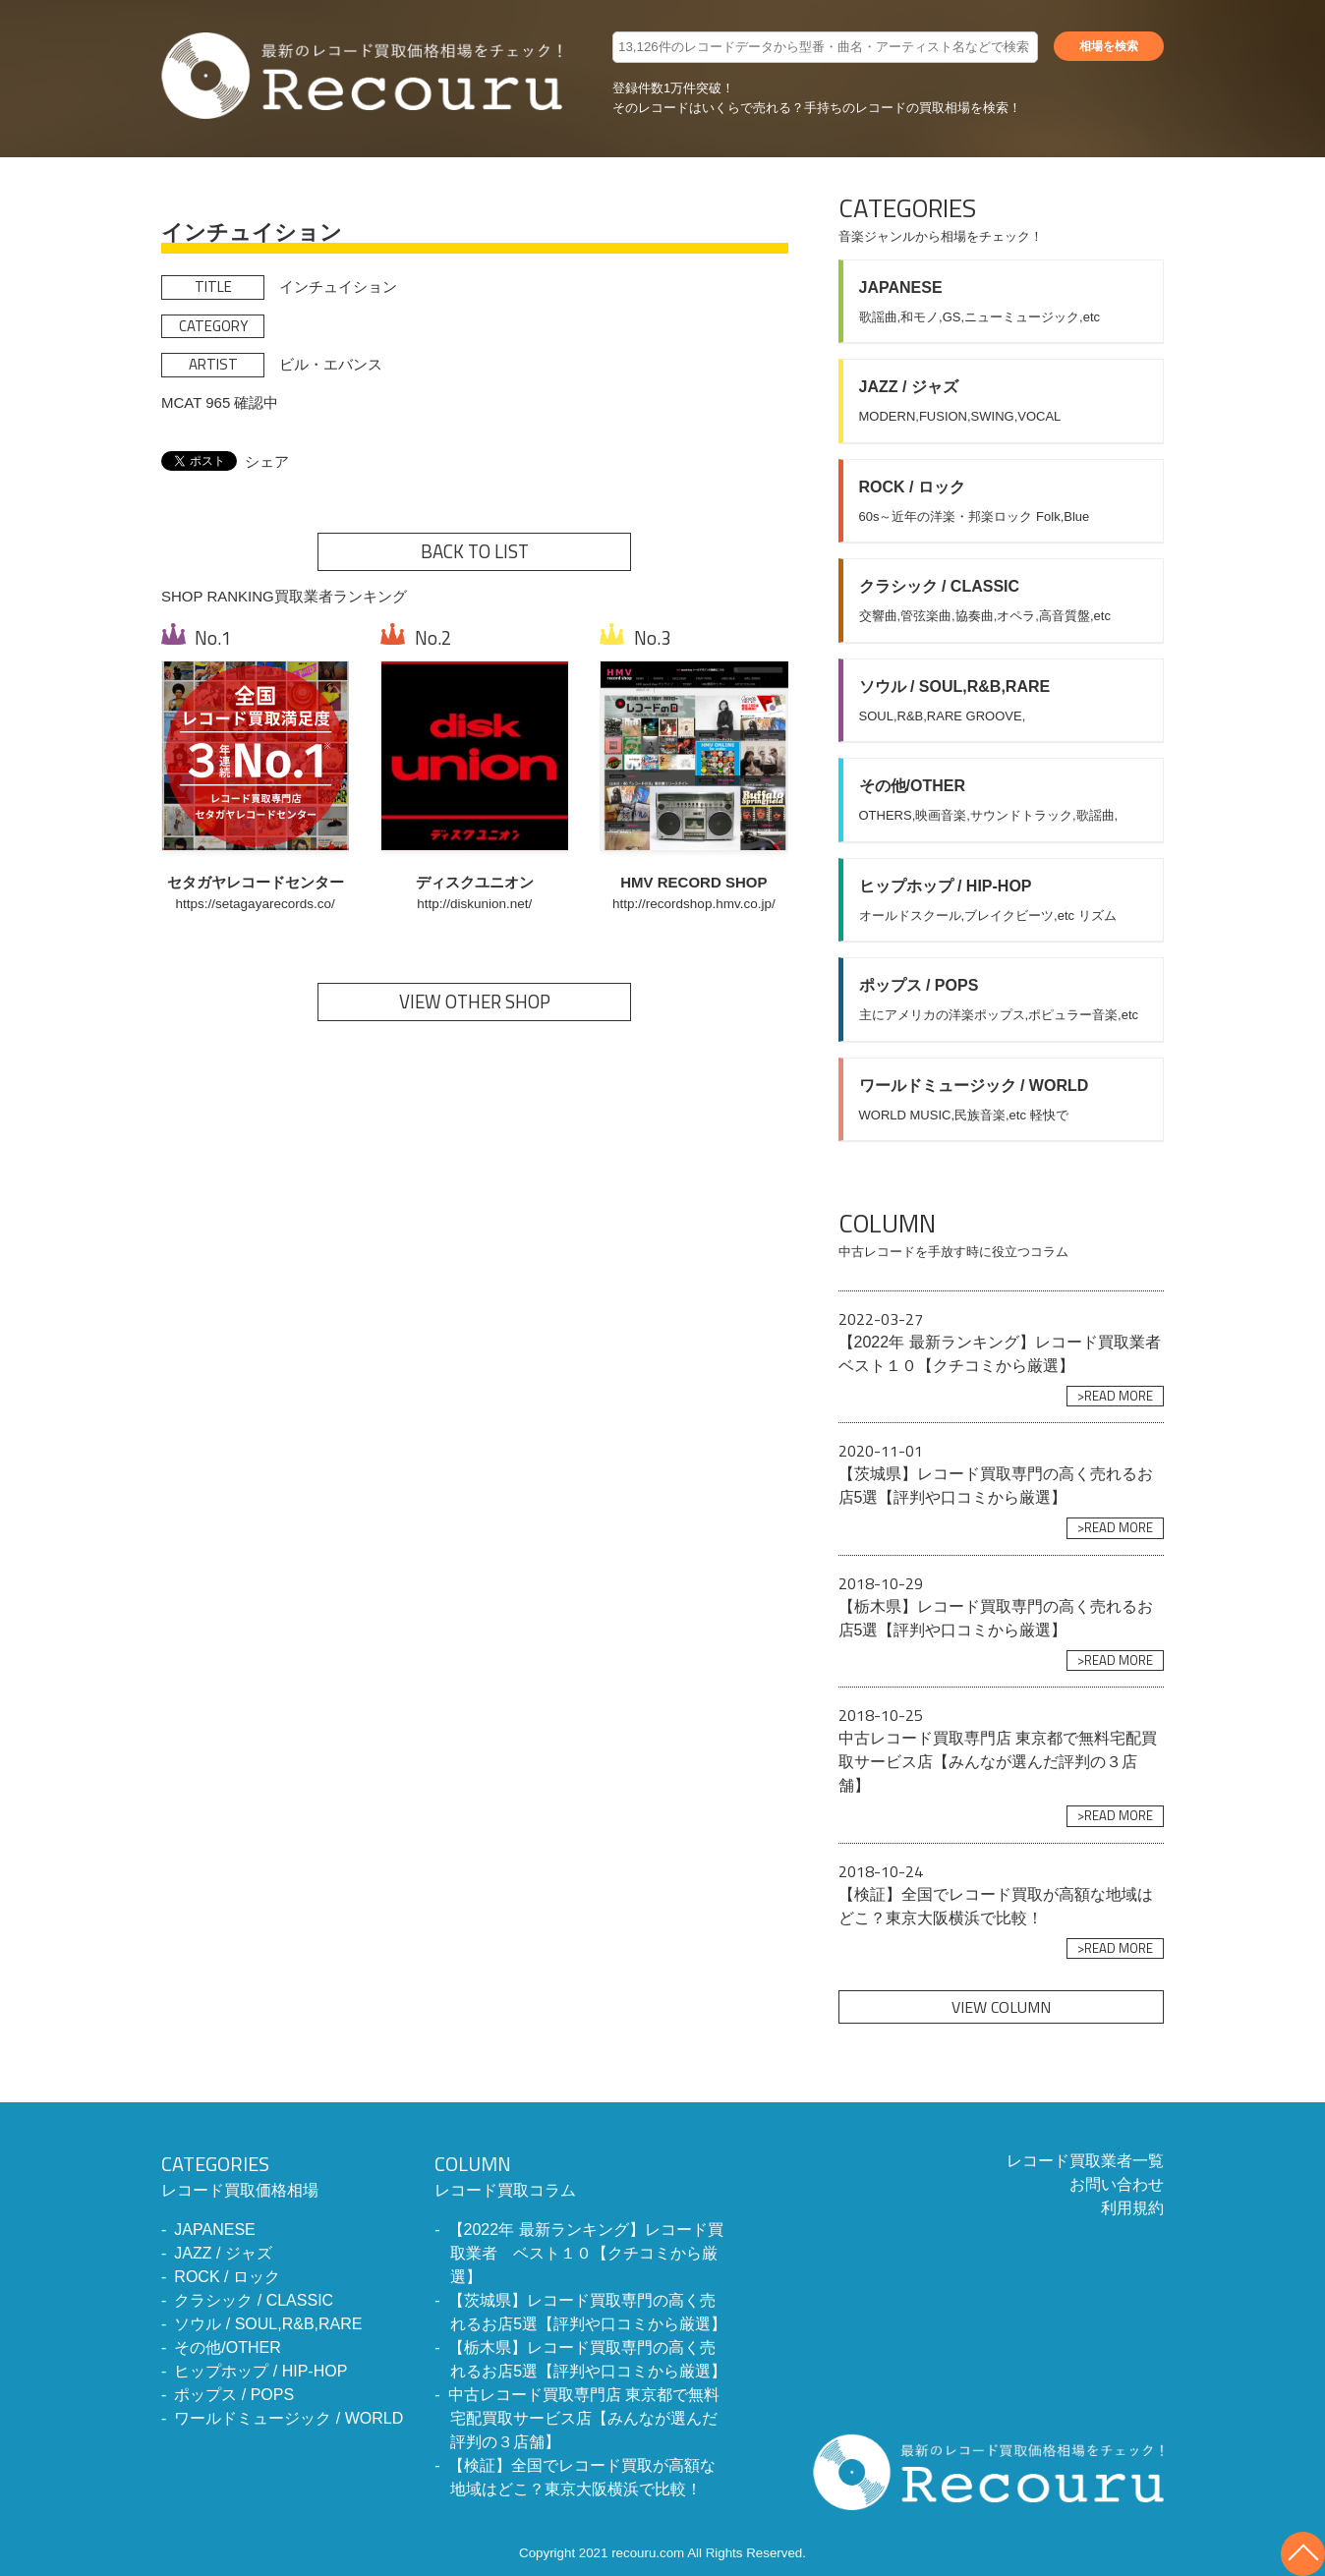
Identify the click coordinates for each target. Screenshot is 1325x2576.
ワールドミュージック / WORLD (288, 2418)
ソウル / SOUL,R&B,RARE (268, 2324)
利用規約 (1132, 2208)
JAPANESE (214, 2229)
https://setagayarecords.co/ (255, 903)
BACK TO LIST (475, 551)
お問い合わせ (1116, 2184)
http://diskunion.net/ (474, 903)
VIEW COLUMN (1001, 2007)
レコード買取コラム (581, 2174)
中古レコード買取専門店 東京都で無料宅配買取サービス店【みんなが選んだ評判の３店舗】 (584, 2418)
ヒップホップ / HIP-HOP (260, 2371)
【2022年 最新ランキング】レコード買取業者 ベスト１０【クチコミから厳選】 (585, 2253)
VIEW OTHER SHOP (474, 1001)
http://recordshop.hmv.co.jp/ (694, 903)
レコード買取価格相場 (282, 2174)
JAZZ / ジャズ (223, 2253)
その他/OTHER (227, 2347)
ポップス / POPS (234, 2394)
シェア (267, 461)
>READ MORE (1115, 1395)
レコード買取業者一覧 (1085, 2160)
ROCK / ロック (227, 2276)
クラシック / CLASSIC (253, 2300)
